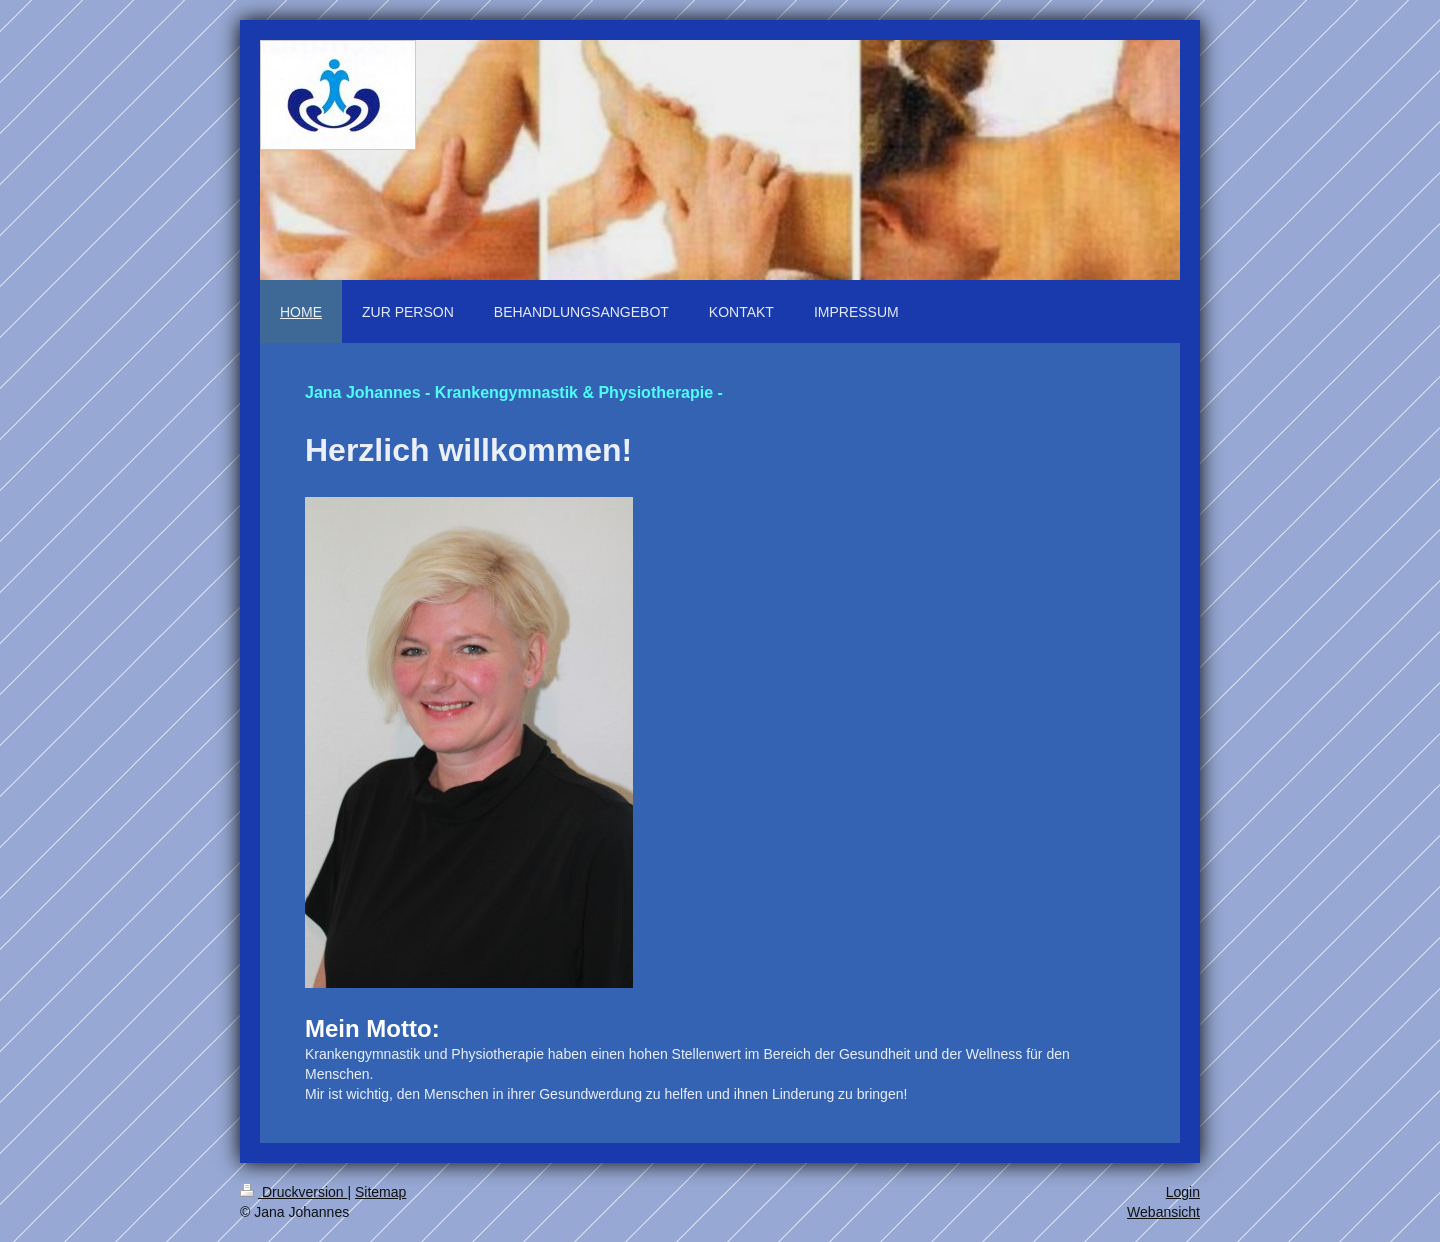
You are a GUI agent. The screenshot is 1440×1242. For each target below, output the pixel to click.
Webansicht (1163, 1212)
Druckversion (293, 1192)
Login (1183, 1192)
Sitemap (380, 1192)
